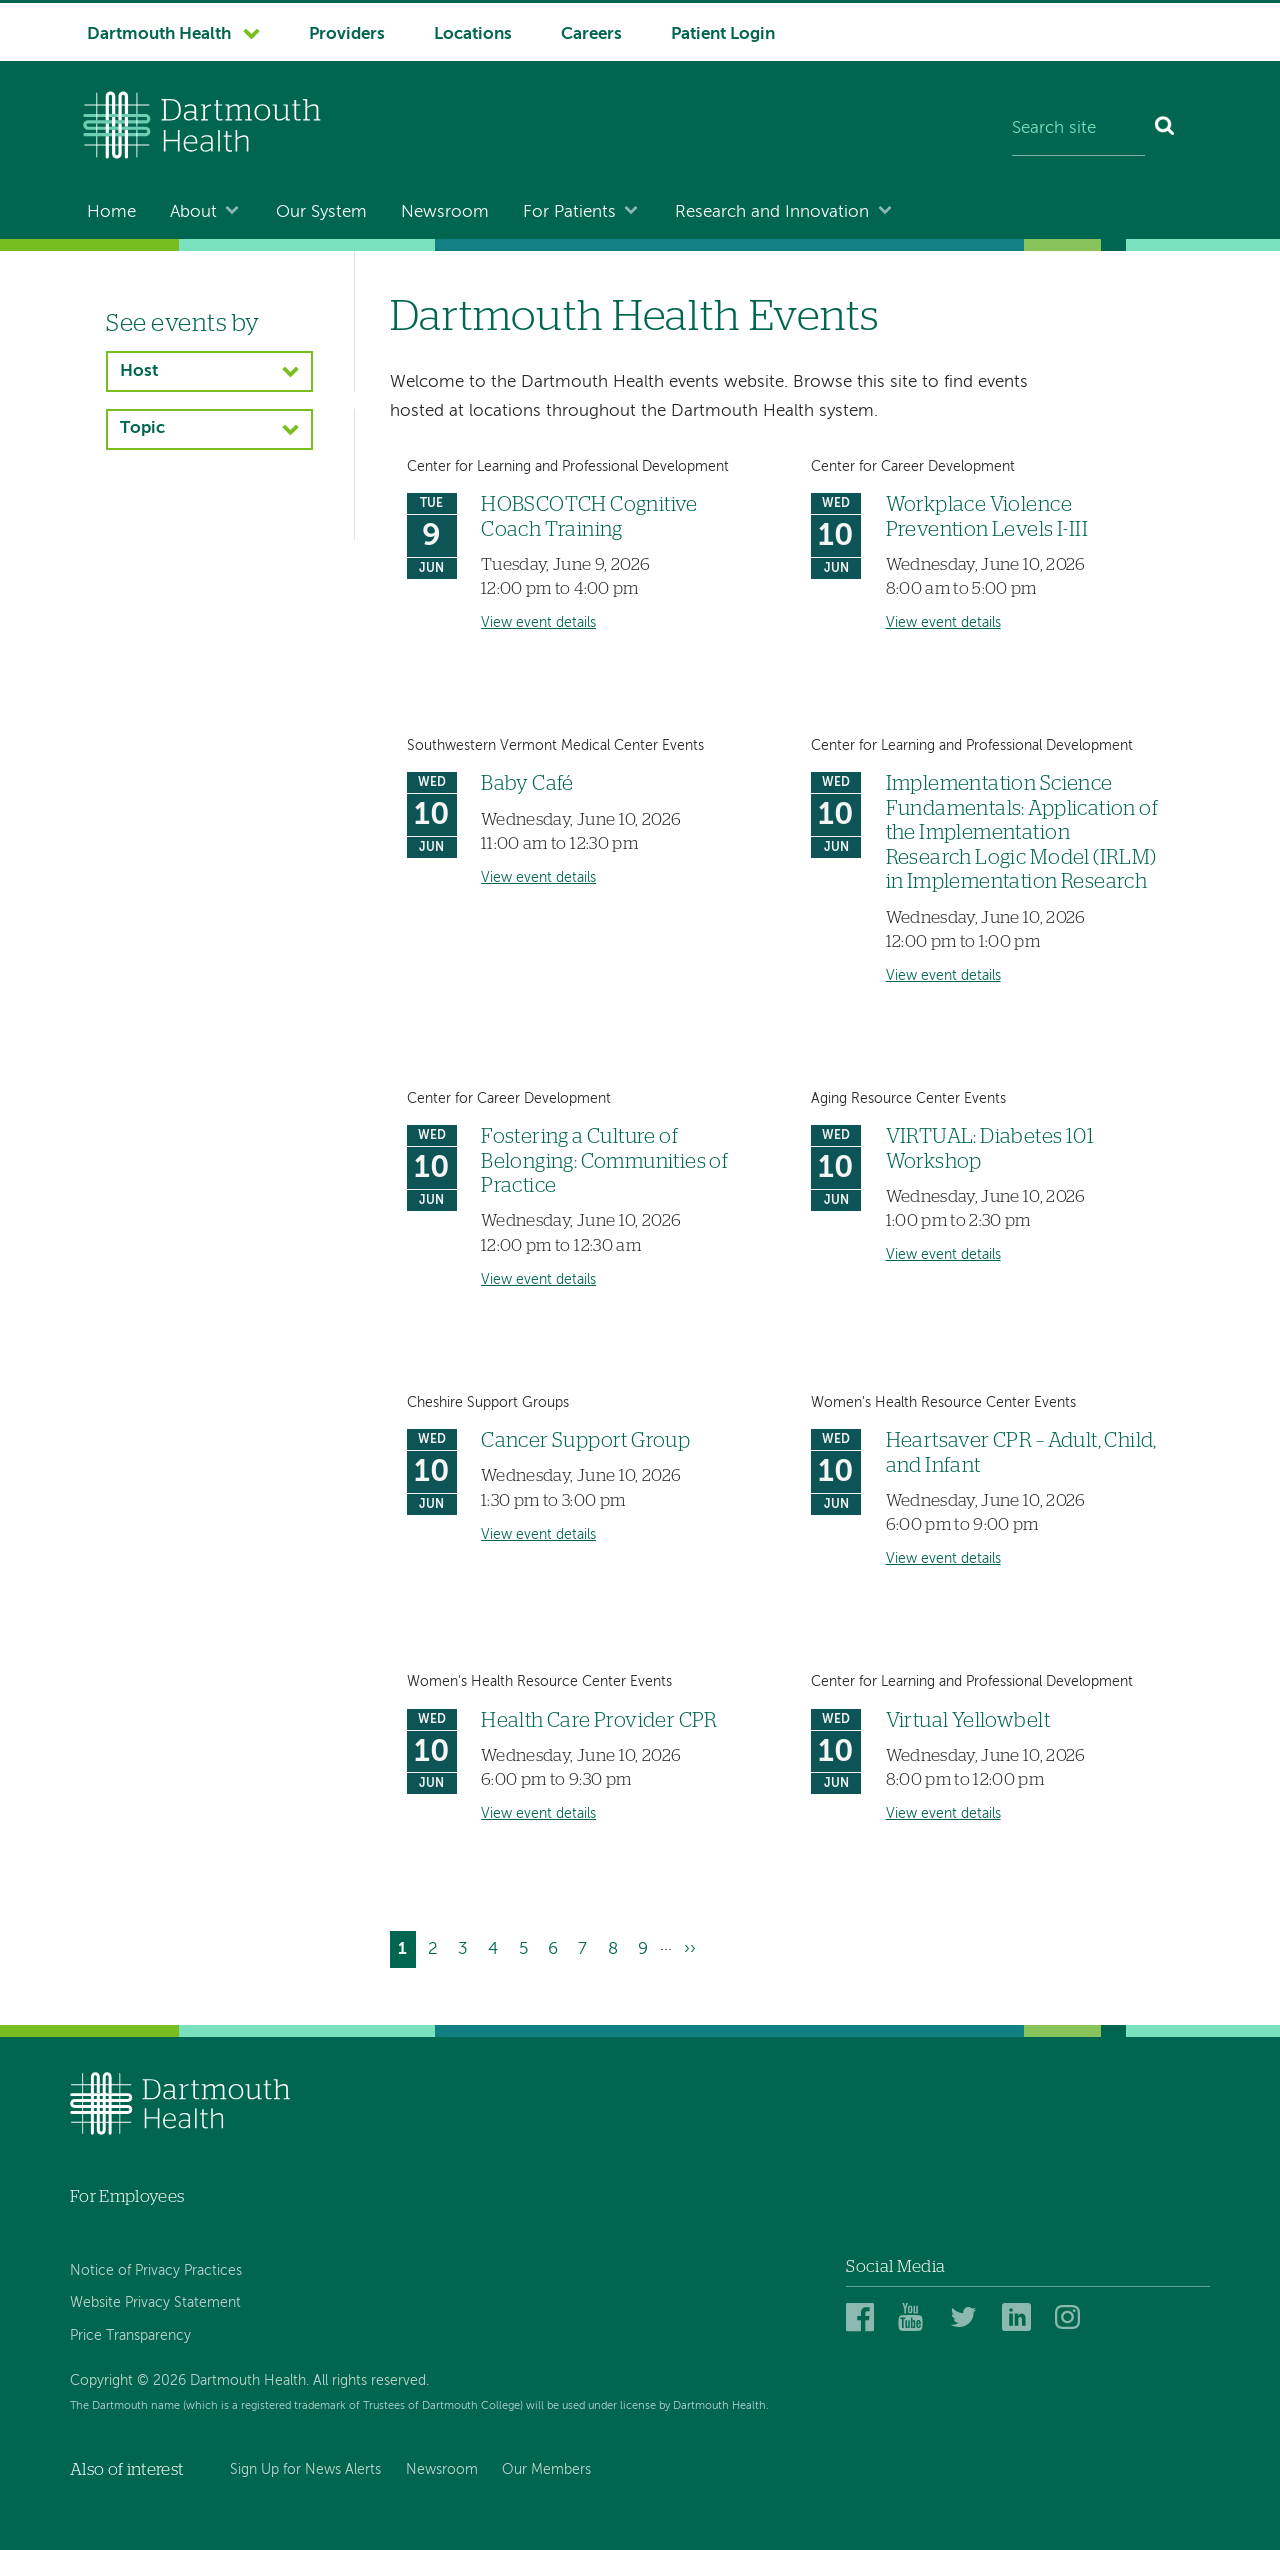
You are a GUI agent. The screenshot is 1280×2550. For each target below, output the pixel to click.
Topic (142, 428)
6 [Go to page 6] (557, 1946)
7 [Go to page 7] (586, 1946)
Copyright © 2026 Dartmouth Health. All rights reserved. (249, 2381)
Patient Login (723, 34)
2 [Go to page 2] (437, 1946)
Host (139, 371)
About (193, 212)
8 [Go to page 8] (617, 1946)
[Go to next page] (690, 1949)
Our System (321, 212)
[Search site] (1078, 130)
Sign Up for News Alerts (305, 2470)
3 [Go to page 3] (467, 1946)
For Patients (569, 212)
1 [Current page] (406, 1951)
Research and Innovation (772, 212)
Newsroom (445, 212)
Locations (473, 34)
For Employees (127, 2196)
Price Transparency (130, 2336)
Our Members (546, 2470)
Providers (347, 34)
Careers (591, 34)
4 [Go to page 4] (497, 1946)
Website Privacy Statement (155, 2303)
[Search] (1165, 130)
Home (111, 212)
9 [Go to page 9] (647, 1946)
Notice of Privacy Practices (156, 2271)
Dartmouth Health (159, 34)
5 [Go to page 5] (527, 1946)
